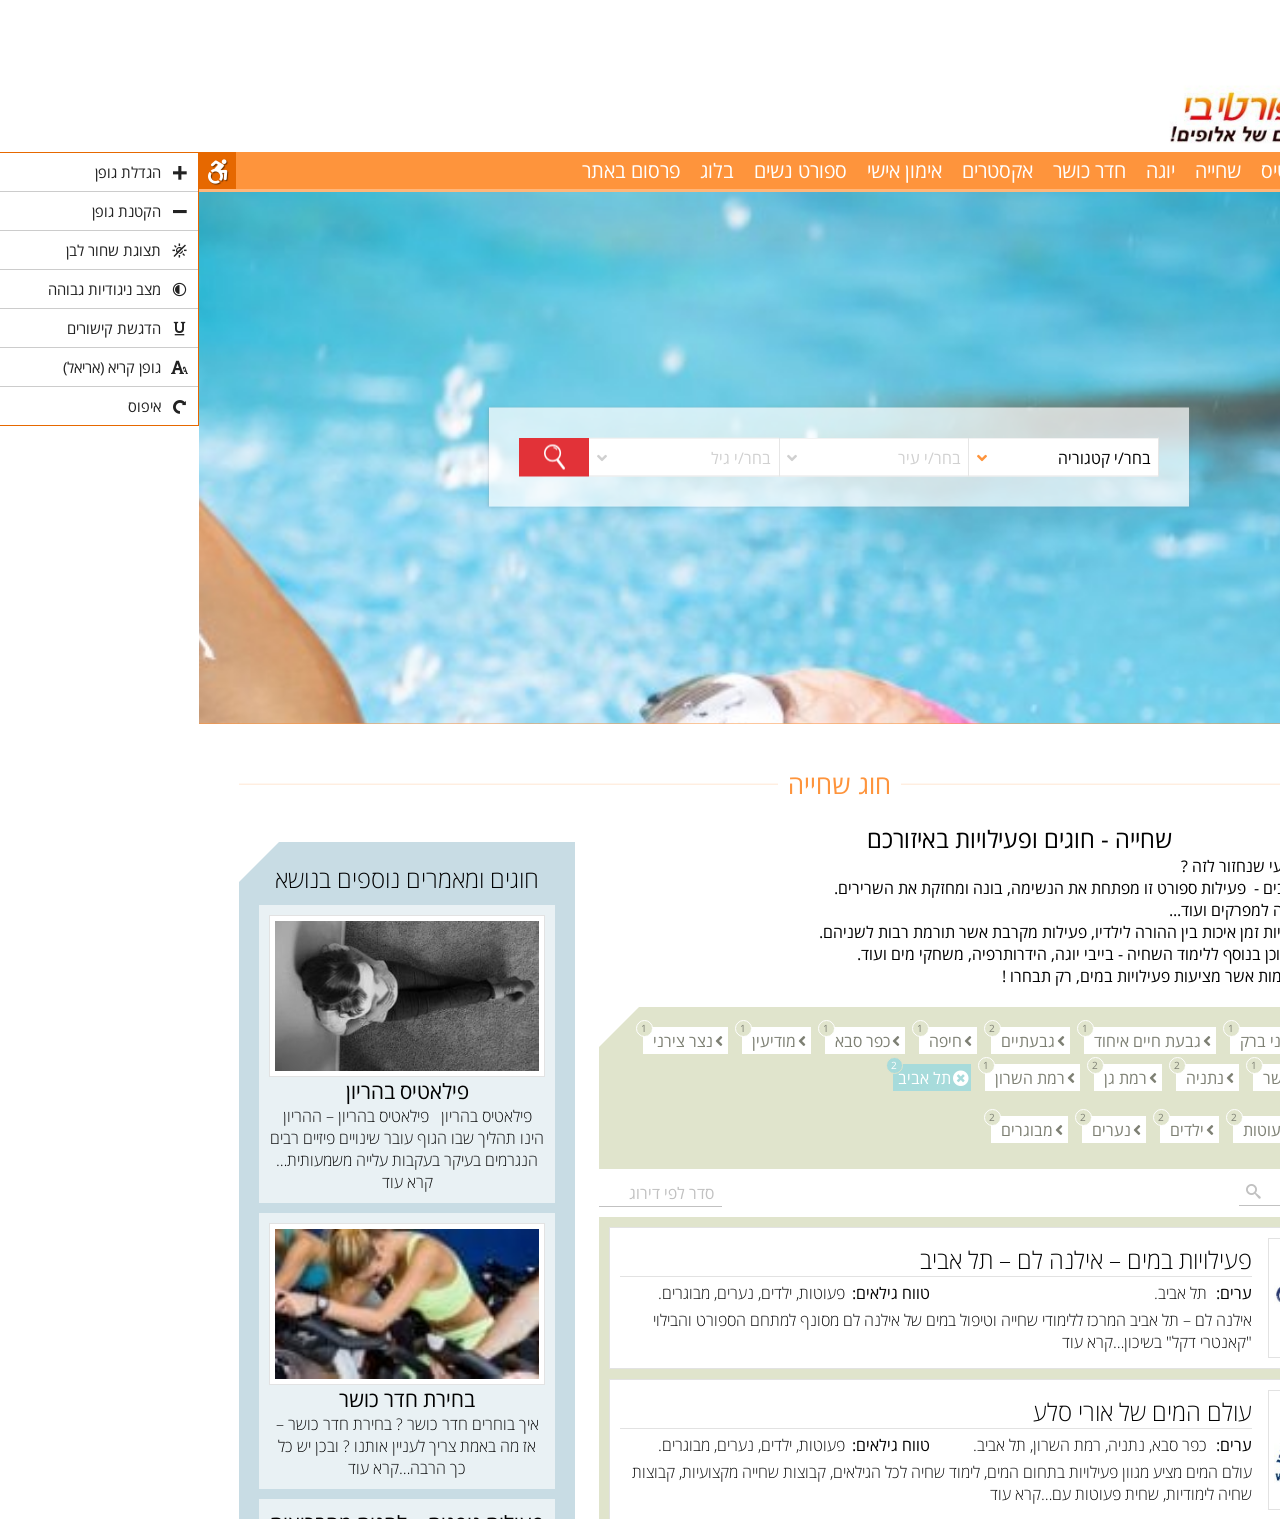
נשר (1072, 1076)
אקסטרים (798, 170)
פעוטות (1062, 1128)
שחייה (1019, 170)
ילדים (983, 1128)
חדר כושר (890, 170)
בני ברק (1061, 1039)
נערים (907, 1128)
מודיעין (570, 1039)
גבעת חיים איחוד (943, 1039)
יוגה (961, 170)
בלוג (518, 170)
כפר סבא (658, 1039)
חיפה (741, 1039)
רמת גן (921, 1076)
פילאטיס (1094, 170)
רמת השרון (826, 1076)
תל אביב (723, 1076)
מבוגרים (823, 1128)
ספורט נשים (601, 170)
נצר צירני (479, 1039)
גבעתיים (824, 1039)
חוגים (1223, 735)
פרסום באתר (432, 170)
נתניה (1001, 1076)
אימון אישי (705, 170)
